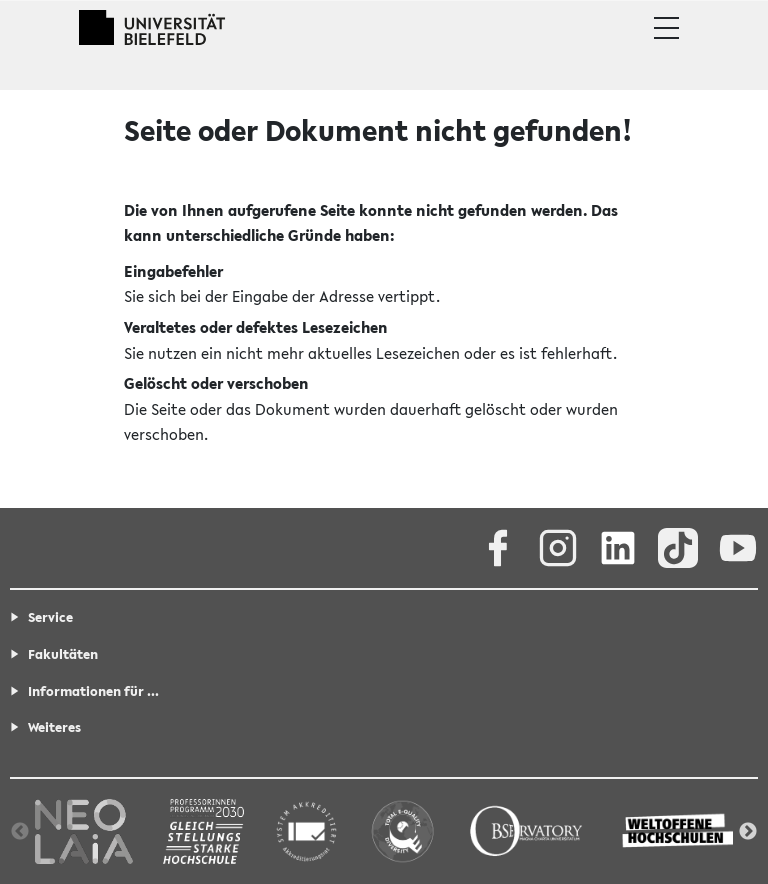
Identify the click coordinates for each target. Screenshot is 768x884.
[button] (666, 28)
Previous (20, 832)
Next (748, 832)
